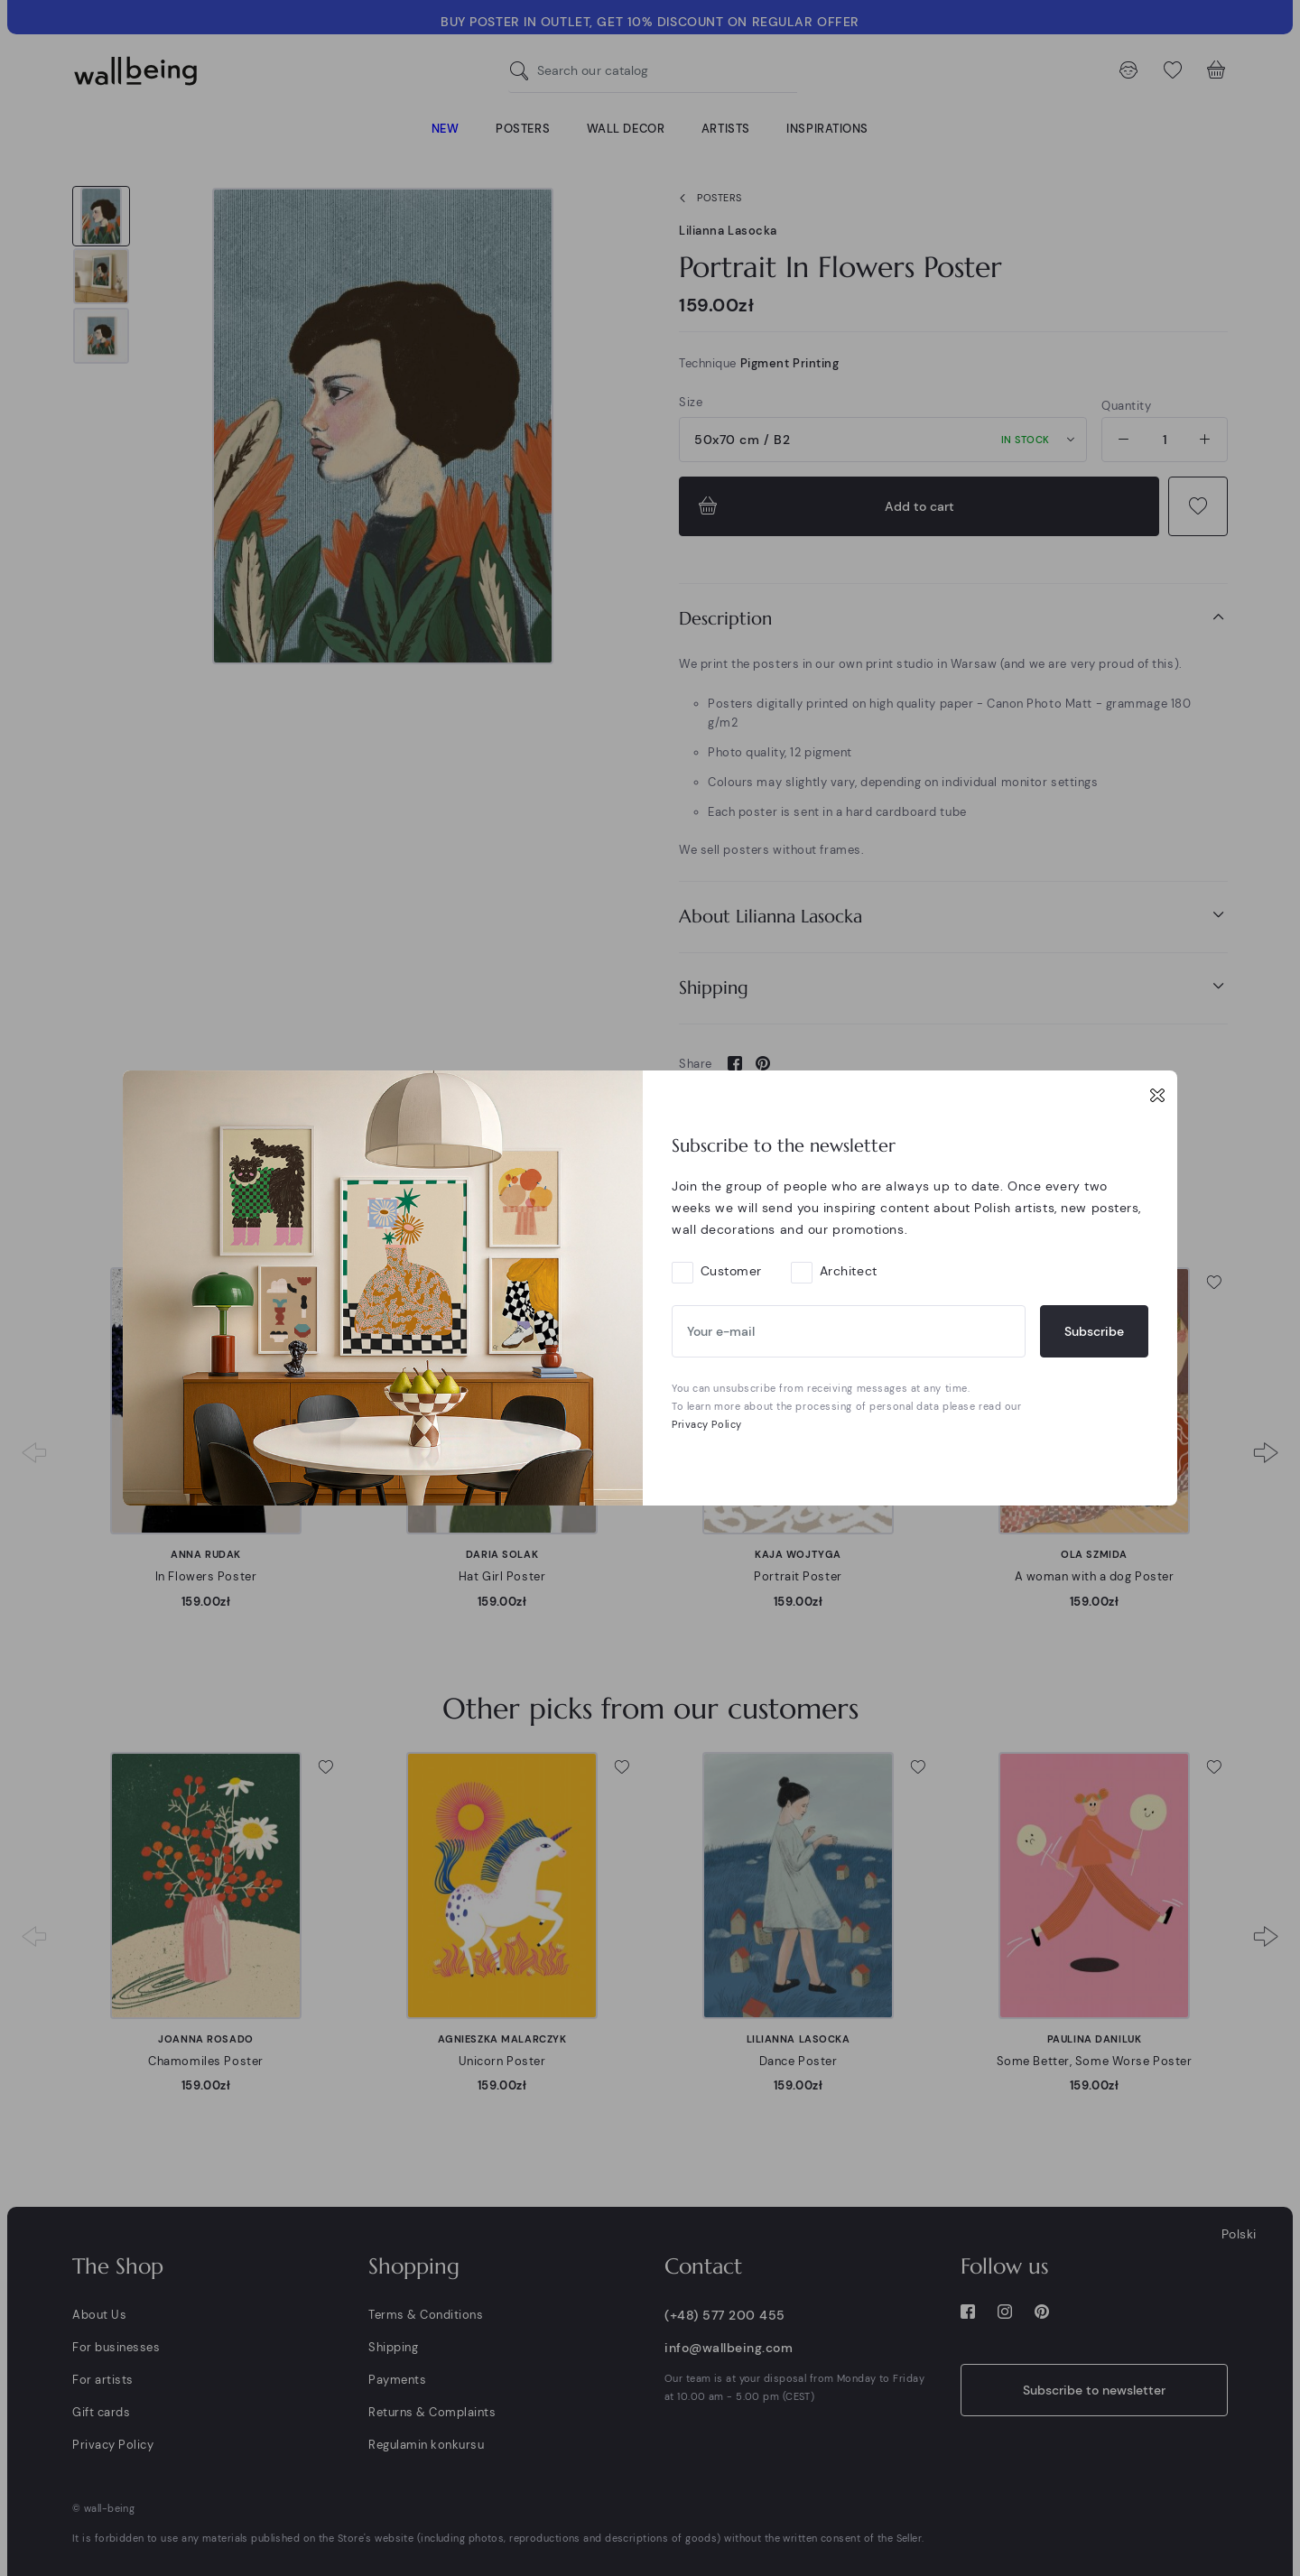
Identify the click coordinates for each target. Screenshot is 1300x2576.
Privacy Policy (707, 1424)
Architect (849, 1271)
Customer (731, 1271)
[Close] (1157, 1095)
